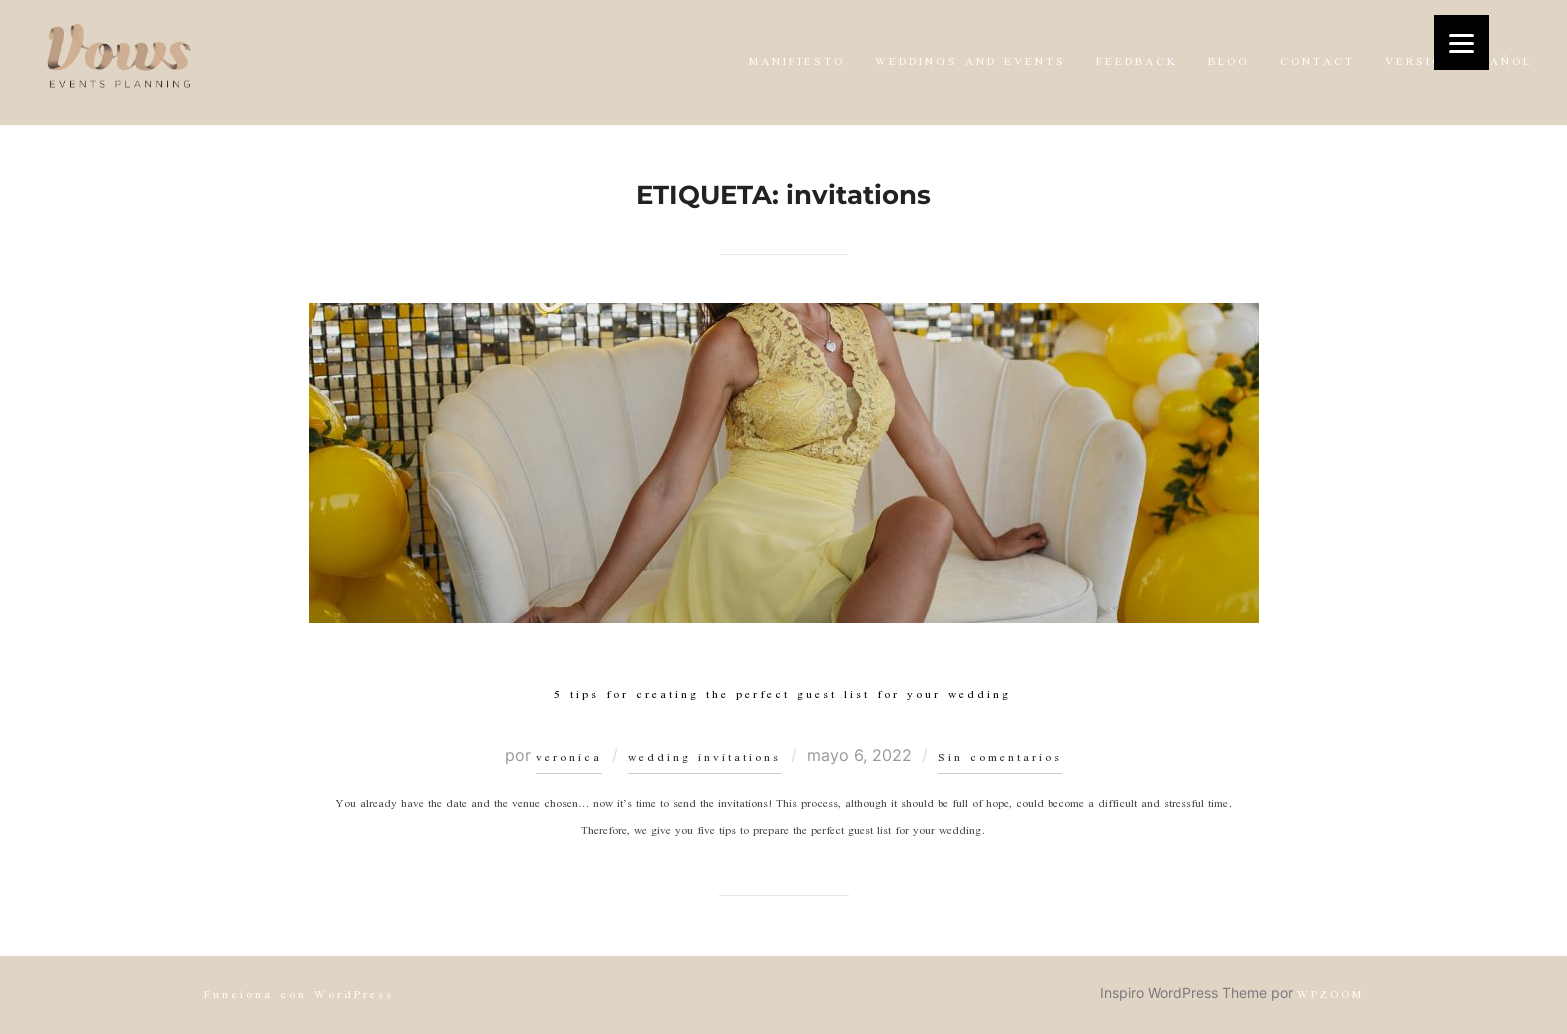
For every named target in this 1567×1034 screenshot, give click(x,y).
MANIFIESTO (797, 62)
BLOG (1229, 62)
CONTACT (1317, 62)
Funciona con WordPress (299, 995)
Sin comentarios (1000, 758)
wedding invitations (704, 758)
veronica (569, 758)
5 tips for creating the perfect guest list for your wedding (782, 695)
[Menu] (1461, 42)
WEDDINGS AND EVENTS (970, 62)
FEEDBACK (1137, 62)
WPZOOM (1330, 995)
